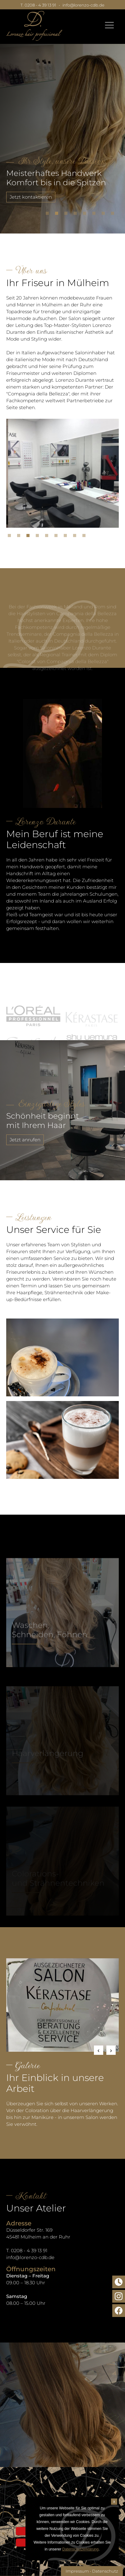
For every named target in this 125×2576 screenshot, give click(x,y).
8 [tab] (114, 215)
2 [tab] (58, 215)
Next (111, 2050)
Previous (98, 2050)
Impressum (77, 2571)
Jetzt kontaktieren (31, 197)
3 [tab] (67, 215)
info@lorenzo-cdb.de (83, 4)
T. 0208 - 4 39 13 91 (38, 4)
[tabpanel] (62, 132)
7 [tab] (105, 215)
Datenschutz (105, 2571)
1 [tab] (49, 215)
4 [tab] (77, 215)
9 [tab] (85, 537)
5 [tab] (86, 215)
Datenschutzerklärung (80, 2549)
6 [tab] (95, 215)
